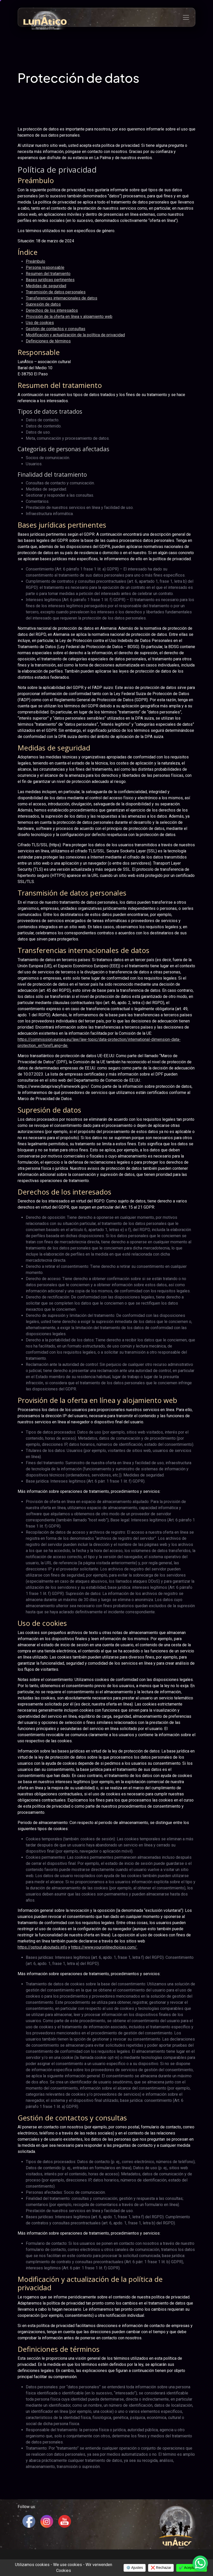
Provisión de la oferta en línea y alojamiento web (69, 316)
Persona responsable (45, 267)
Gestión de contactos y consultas (55, 328)
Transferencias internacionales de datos (61, 298)
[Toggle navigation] (186, 17)
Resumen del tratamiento (48, 273)
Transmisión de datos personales (56, 292)
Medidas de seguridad (46, 285)
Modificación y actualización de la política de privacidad (75, 334)
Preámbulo (35, 261)
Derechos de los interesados (52, 310)
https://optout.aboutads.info (42, 1947)
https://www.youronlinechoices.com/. (104, 1947)
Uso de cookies (40, 322)
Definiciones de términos (48, 341)
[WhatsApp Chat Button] (200, 2563)
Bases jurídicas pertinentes (50, 279)
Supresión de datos (43, 304)
